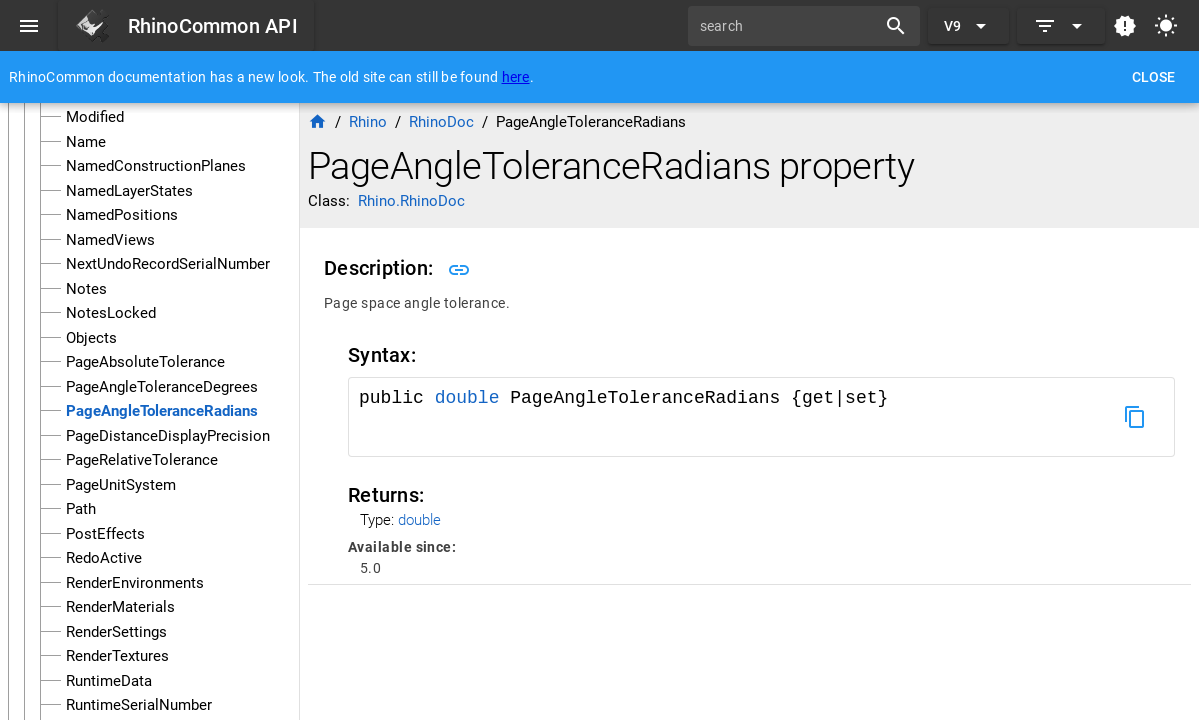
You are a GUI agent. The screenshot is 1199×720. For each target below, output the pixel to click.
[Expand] (1061, 26)
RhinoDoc (441, 122)
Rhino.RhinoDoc (411, 201)
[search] (789, 26)
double (467, 398)
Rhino (368, 122)
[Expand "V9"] (968, 26)
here (516, 77)
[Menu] (29, 26)
